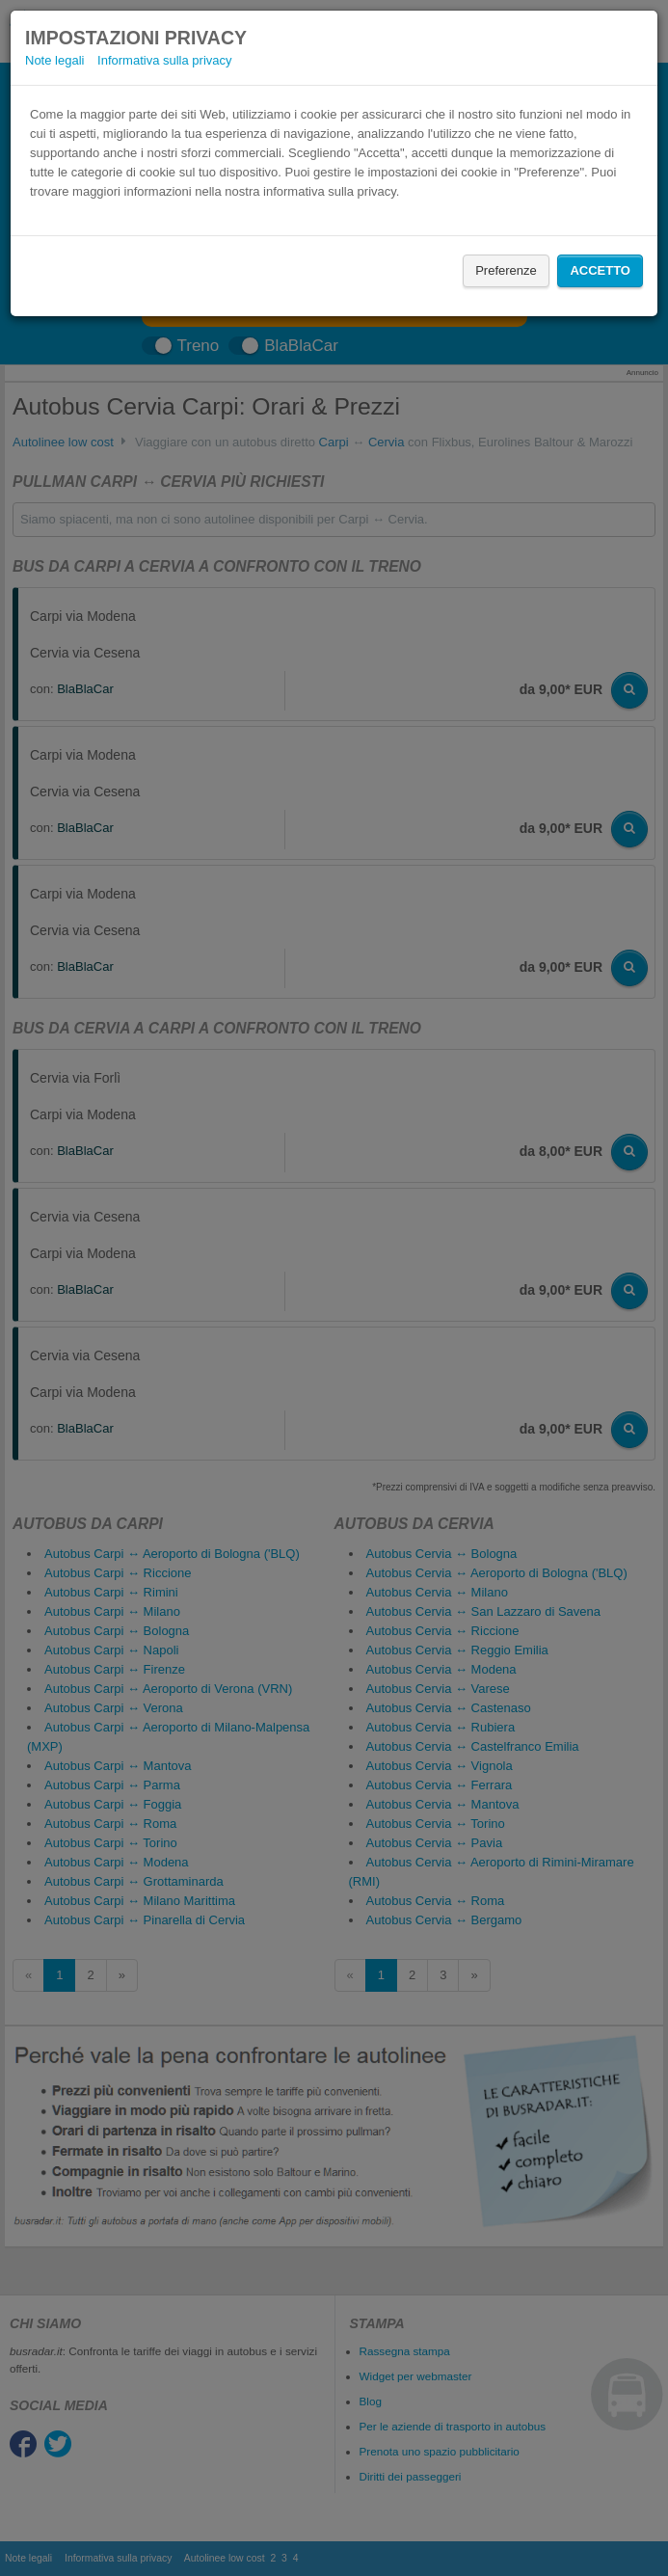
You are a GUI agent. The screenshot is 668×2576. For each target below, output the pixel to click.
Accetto (600, 270)
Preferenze (506, 270)
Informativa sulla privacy (164, 60)
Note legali (54, 60)
